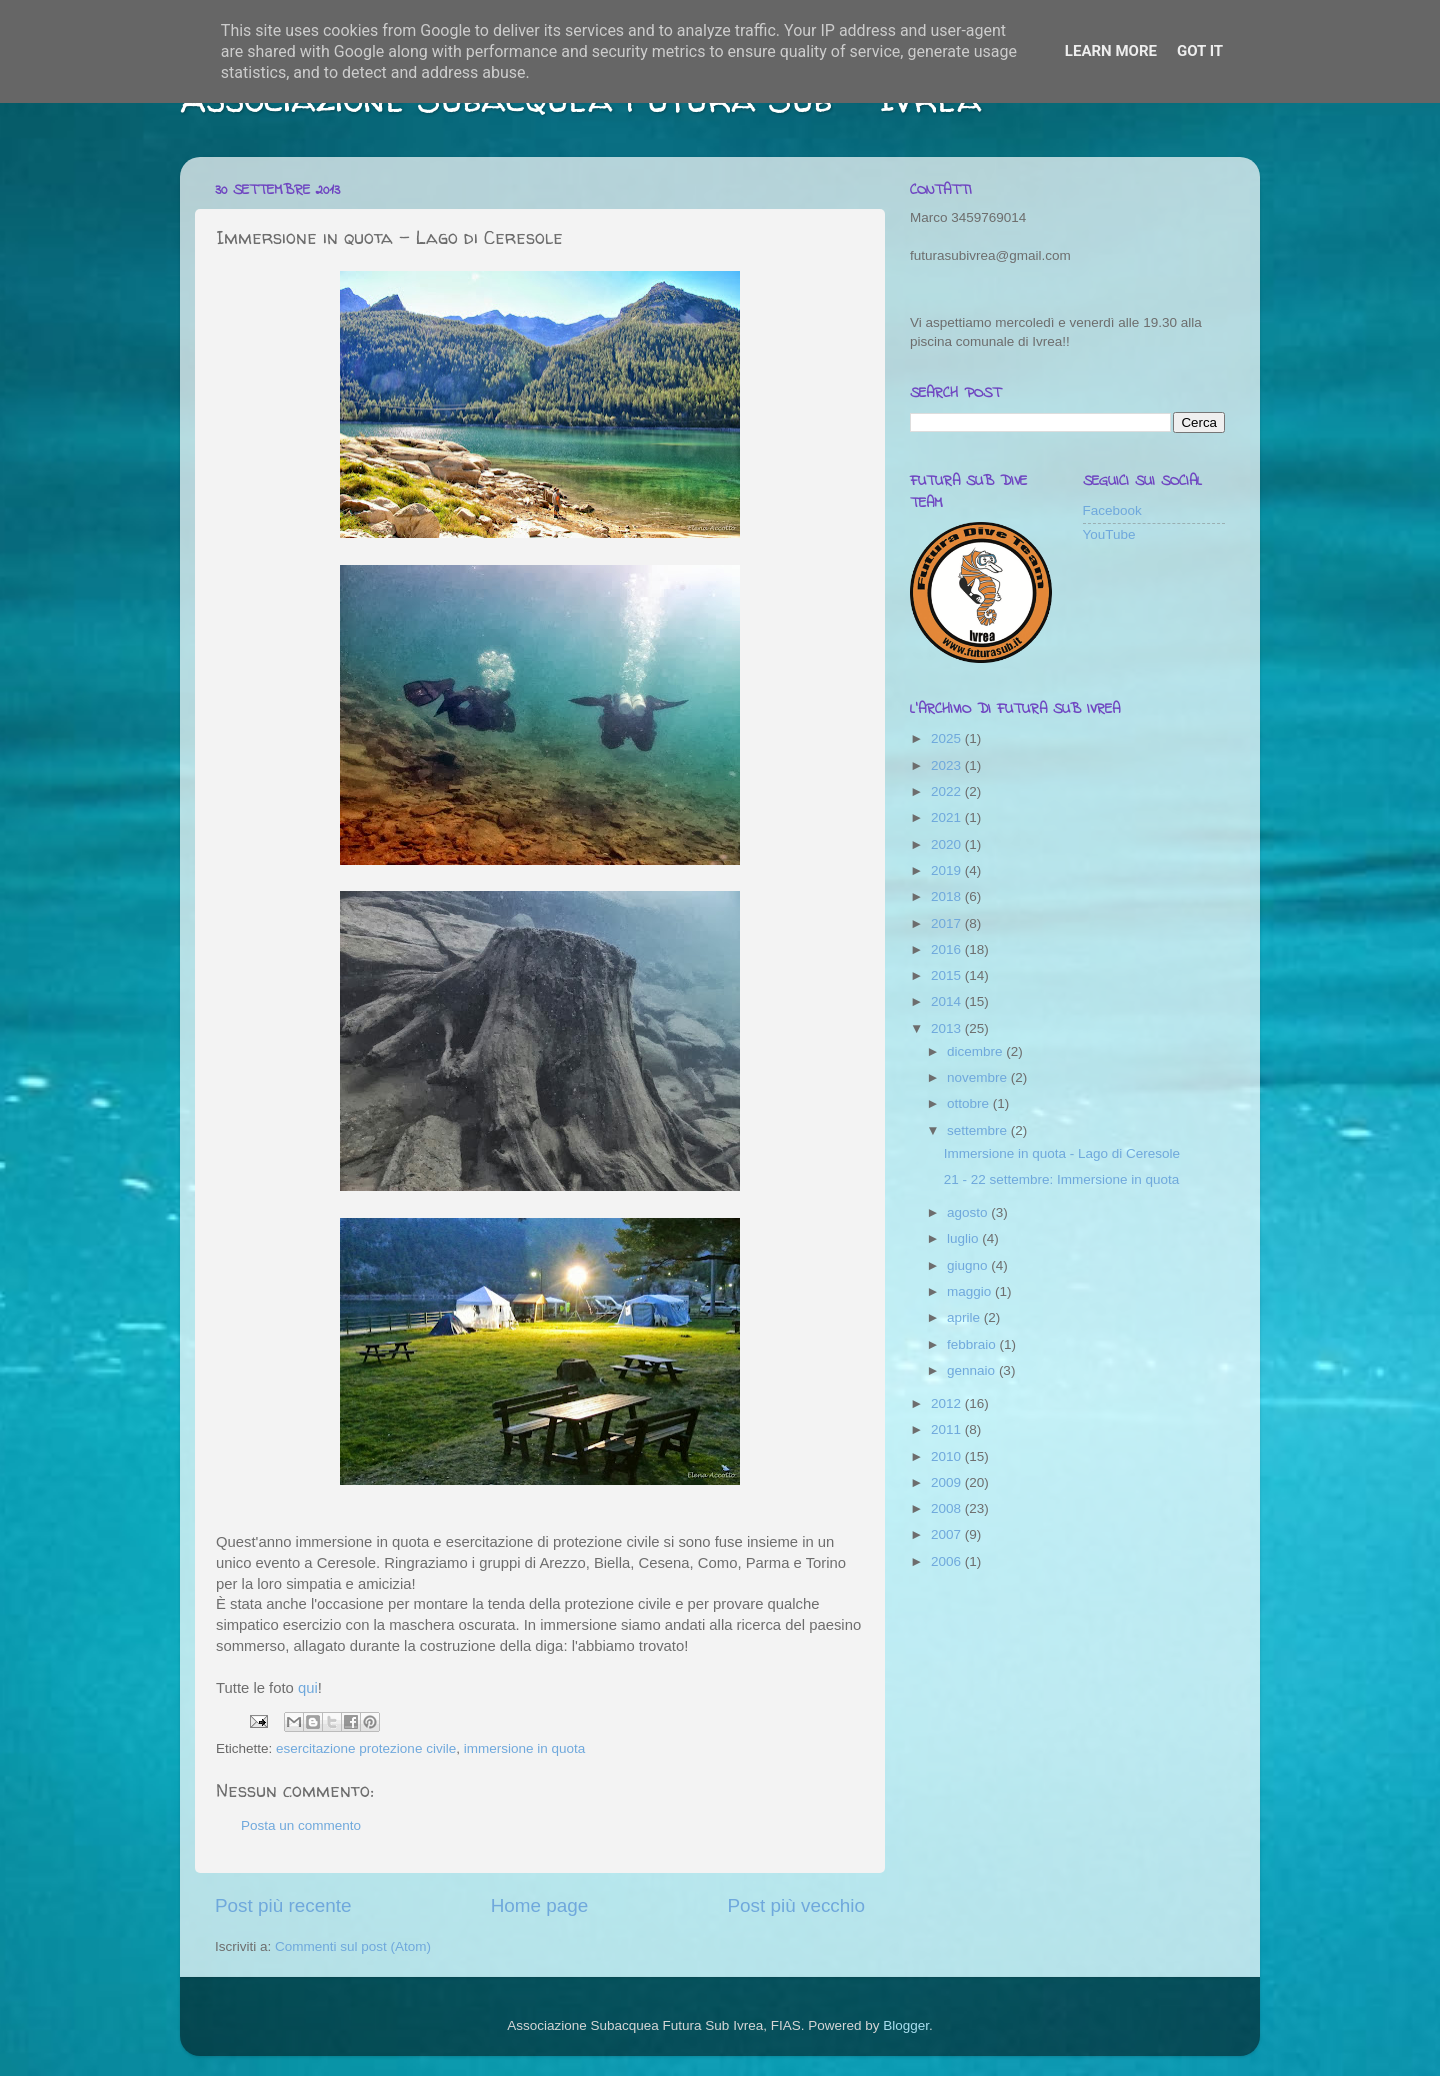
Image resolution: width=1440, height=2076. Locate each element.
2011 (948, 1429)
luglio (964, 1238)
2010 (948, 1456)
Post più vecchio (796, 1905)
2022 (948, 791)
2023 (948, 765)
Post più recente (283, 1905)
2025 (948, 738)
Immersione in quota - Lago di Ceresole (1062, 1153)
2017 (948, 923)
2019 (948, 870)
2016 (948, 949)
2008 (948, 1508)
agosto (969, 1212)
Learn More (1111, 51)
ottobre (970, 1103)
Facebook (1112, 510)
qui (308, 1688)
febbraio (973, 1344)
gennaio (973, 1370)
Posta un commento (301, 1825)
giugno (969, 1265)
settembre (979, 1130)
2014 (948, 1001)
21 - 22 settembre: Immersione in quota (1062, 1179)
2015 (948, 975)
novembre (979, 1077)
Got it (1200, 51)
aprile (965, 1317)
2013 (948, 1028)
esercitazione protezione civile (366, 1748)
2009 (948, 1482)
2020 (948, 844)
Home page (540, 1905)
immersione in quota (525, 1748)
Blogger (906, 2025)
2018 (948, 896)
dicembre (976, 1051)
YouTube (1109, 534)
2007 (948, 1534)
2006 (948, 1561)
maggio (971, 1291)
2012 (948, 1403)
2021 (948, 817)
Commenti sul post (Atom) (353, 1946)
